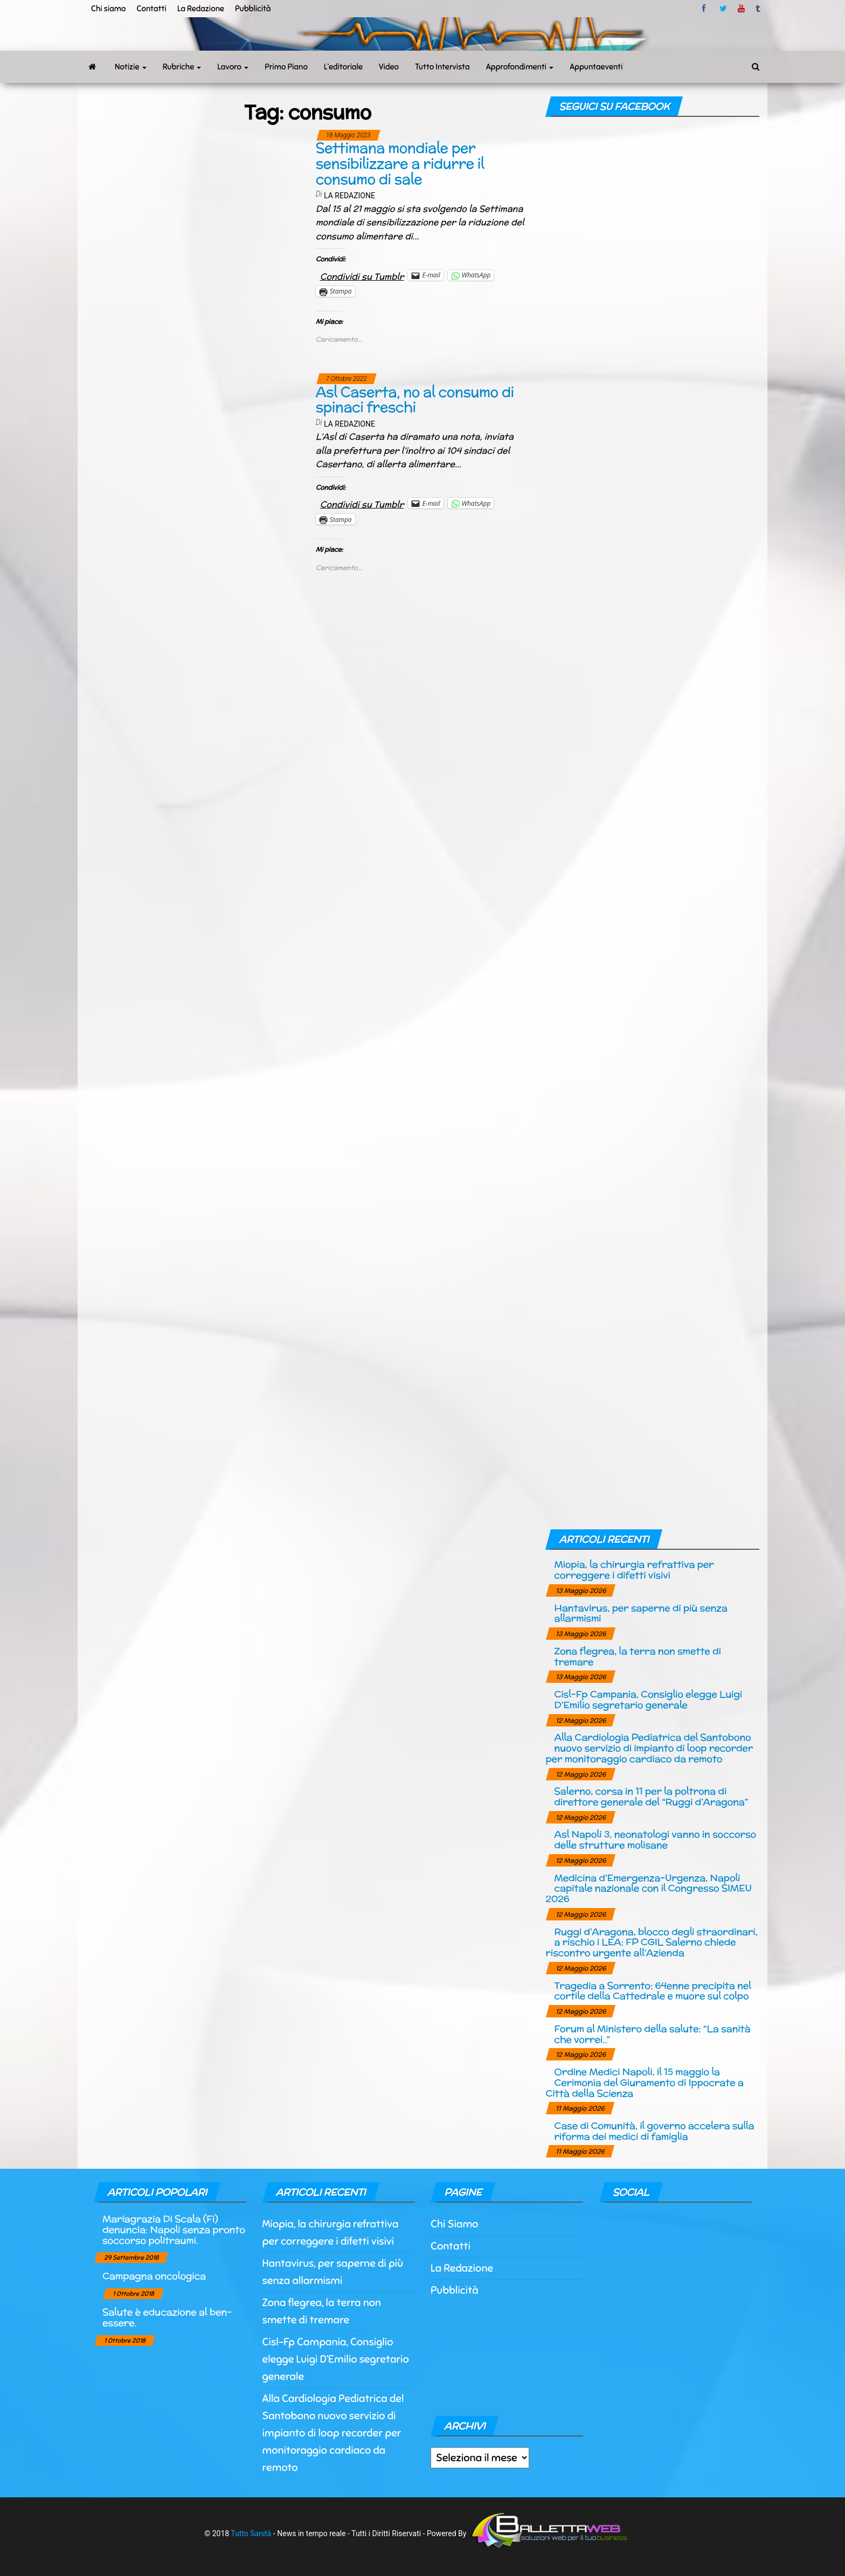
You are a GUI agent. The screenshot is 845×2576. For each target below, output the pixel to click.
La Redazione (200, 8)
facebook (705, 8)
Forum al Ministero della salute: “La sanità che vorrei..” (652, 2034)
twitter (723, 8)
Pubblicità (253, 8)
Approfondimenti (520, 67)
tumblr (758, 8)
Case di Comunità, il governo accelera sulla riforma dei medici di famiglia (654, 2131)
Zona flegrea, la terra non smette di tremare (637, 1656)
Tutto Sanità (251, 2533)
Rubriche (182, 67)
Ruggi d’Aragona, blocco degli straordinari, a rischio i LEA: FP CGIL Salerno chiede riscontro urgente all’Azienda (651, 1942)
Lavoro (232, 67)
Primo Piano (286, 67)
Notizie (131, 67)
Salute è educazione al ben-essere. (167, 2317)
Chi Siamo (454, 2224)
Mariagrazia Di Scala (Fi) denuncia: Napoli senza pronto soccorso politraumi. (173, 2229)
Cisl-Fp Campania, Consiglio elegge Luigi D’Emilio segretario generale (648, 1699)
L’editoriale (343, 67)
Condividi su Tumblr (362, 275)
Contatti (151, 8)
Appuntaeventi (596, 67)
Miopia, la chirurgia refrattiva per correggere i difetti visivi (634, 1569)
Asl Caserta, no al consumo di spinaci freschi (415, 399)
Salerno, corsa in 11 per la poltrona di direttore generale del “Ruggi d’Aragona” (651, 1796)
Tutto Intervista (442, 67)
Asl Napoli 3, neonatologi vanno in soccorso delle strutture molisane (655, 1839)
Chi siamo (108, 8)
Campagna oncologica (154, 2275)
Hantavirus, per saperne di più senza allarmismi (640, 1613)
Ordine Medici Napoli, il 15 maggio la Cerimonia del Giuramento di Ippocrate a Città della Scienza (644, 2082)
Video (389, 67)
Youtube (741, 8)
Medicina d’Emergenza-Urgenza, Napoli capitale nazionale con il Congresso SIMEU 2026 (648, 1888)
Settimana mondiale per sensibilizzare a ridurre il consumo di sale (400, 163)
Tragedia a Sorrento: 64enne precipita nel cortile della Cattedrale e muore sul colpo (652, 1991)
